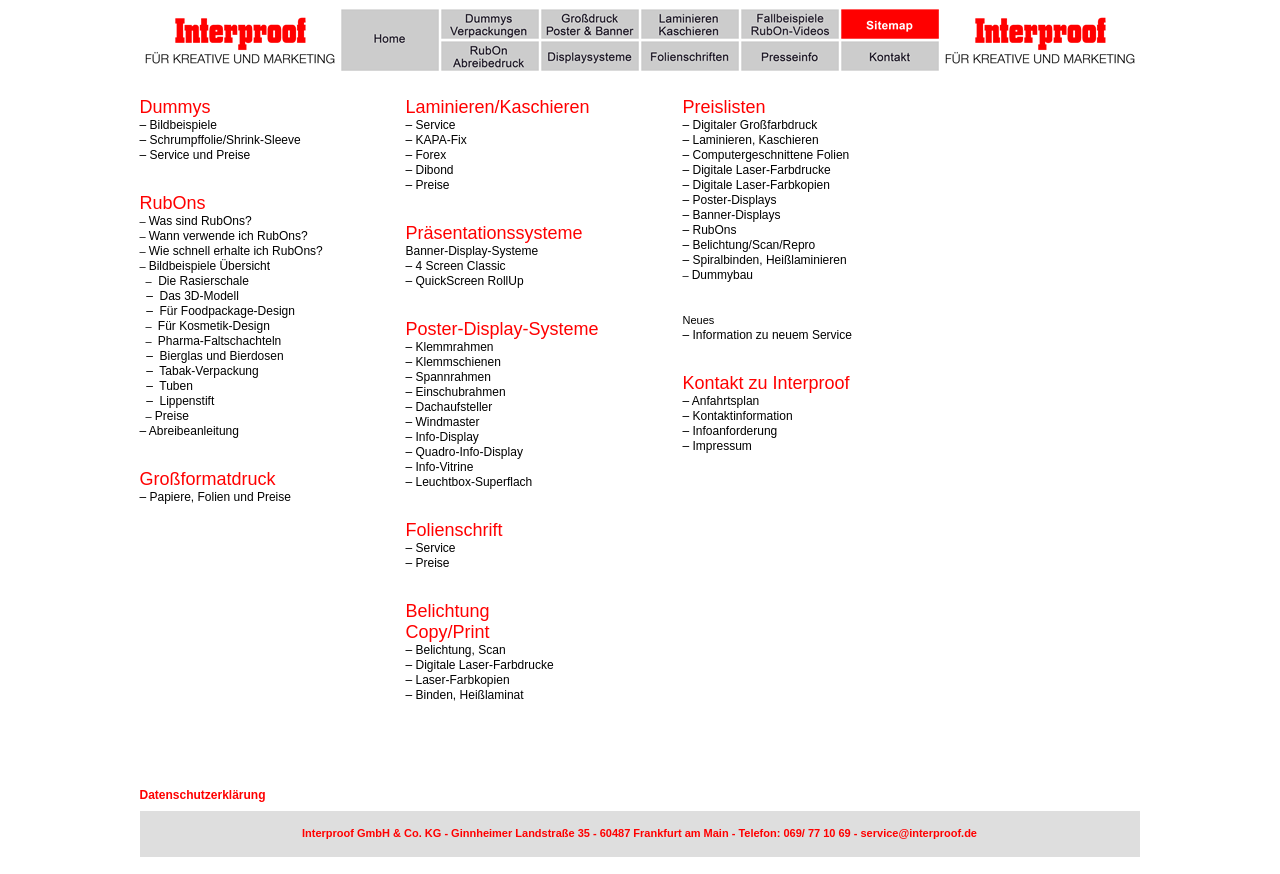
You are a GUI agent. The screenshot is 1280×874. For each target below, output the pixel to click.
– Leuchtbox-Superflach (469, 482)
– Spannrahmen (448, 377)
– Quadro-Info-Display (464, 452)
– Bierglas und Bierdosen (212, 356)
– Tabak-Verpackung (199, 371)
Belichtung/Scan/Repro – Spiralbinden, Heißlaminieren (765, 252)
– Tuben (166, 386)
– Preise (428, 185)
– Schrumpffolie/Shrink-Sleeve (220, 140)
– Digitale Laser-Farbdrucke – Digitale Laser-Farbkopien (757, 177)
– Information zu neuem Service (767, 335)
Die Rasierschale (202, 281)
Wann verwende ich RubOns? (228, 236)
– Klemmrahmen (450, 347)
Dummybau (722, 275)
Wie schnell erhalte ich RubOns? (236, 251)
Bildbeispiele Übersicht (209, 266)
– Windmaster (443, 422)
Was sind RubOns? (200, 221)
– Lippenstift (177, 401)
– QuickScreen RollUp (465, 281)
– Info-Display (442, 437)
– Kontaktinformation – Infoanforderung (738, 423)
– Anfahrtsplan (721, 401)
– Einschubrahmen (456, 392)
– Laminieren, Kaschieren (751, 140)
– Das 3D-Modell (189, 296)
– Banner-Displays (732, 215)
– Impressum (717, 446)
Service (436, 125)
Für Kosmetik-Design (214, 326)
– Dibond (430, 170)
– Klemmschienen (453, 362)
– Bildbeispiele (178, 125)
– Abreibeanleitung (189, 431)
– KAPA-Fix (436, 140)
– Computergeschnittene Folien (766, 155)
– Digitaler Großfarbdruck (750, 125)
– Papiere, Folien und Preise (215, 497)
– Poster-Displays (730, 200)
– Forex (426, 155)
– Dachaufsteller (449, 407)
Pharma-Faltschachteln (219, 341)
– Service (431, 548)
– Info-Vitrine (440, 467)
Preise (172, 416)
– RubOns (710, 230)
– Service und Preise (195, 155)
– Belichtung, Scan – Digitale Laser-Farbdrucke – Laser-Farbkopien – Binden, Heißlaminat (480, 672)
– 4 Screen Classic (456, 266)
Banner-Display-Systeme (472, 251)
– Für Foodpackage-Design (217, 311)
